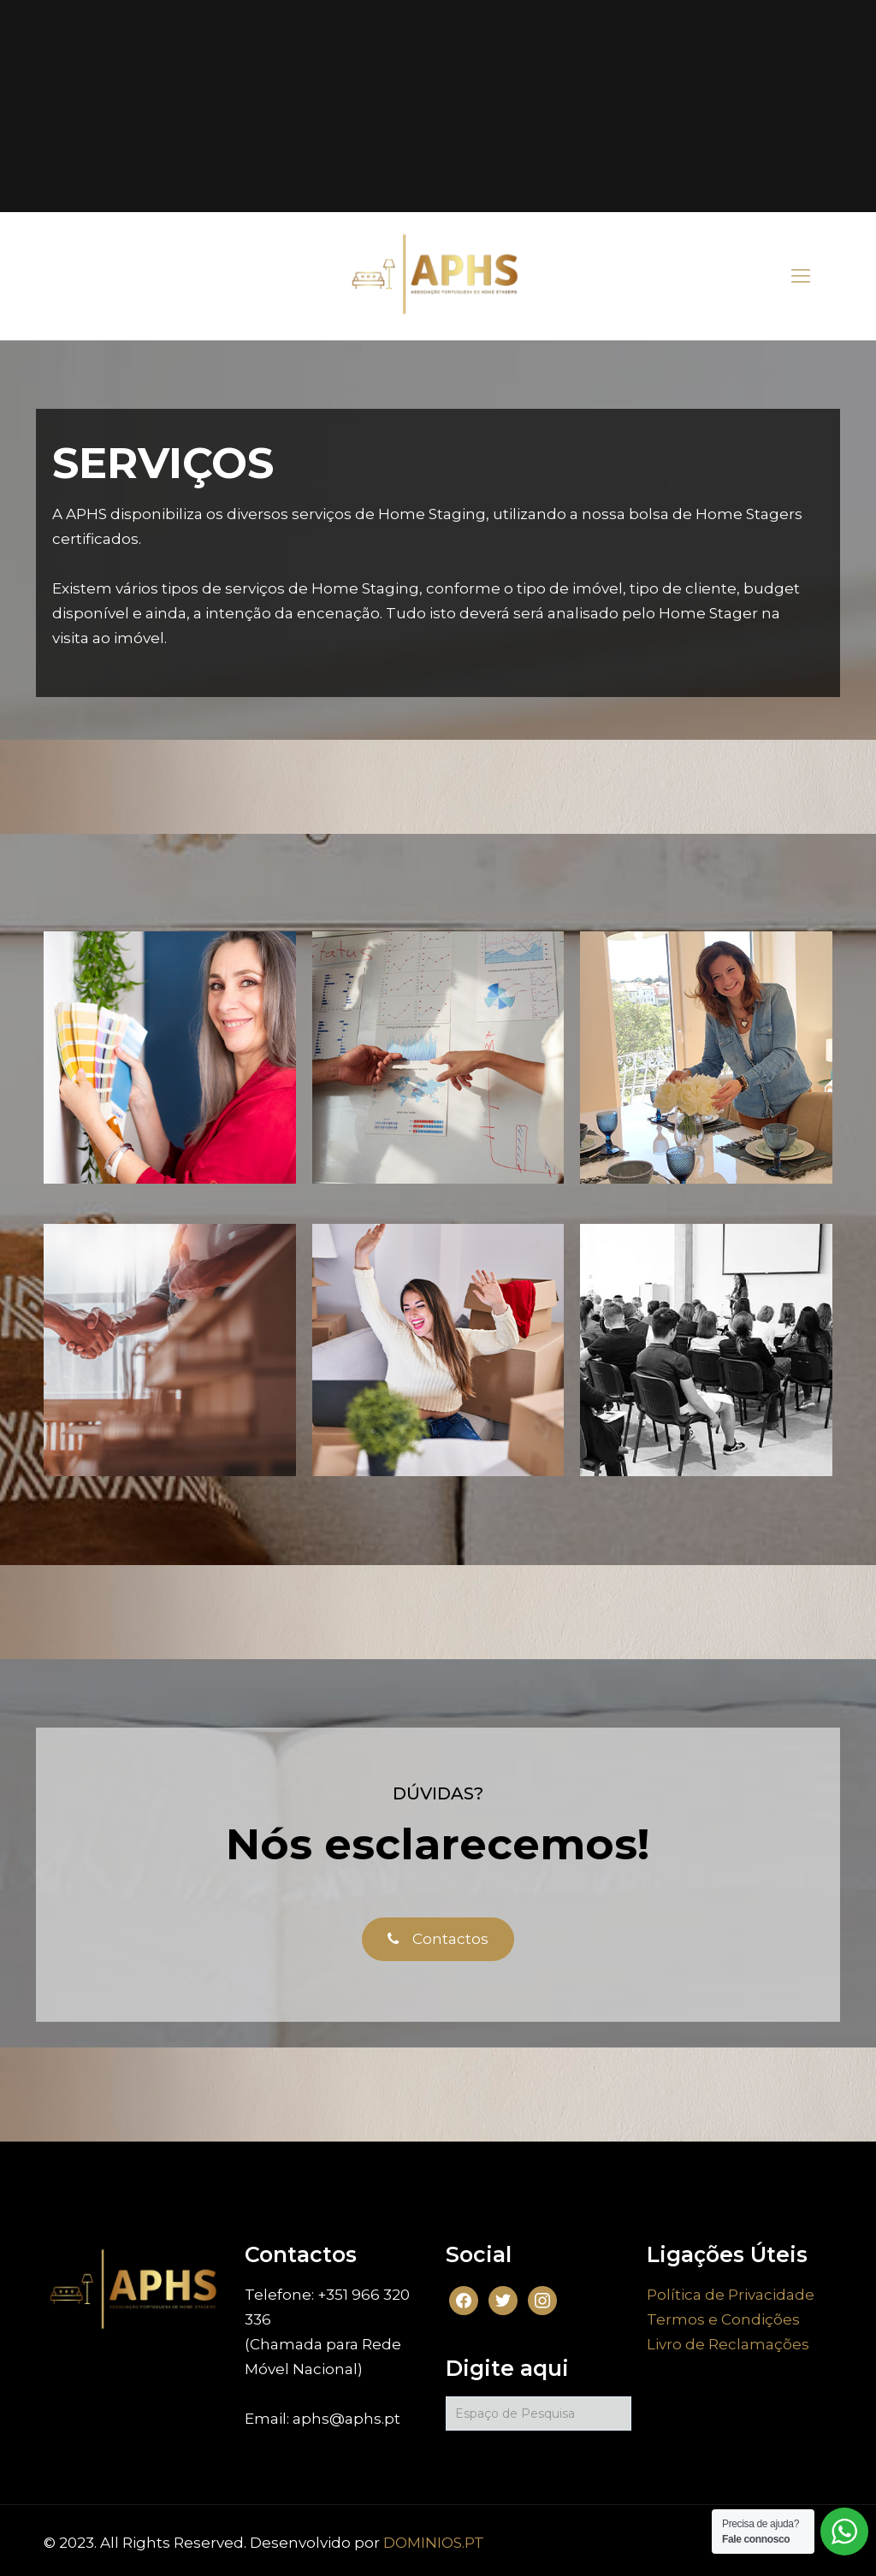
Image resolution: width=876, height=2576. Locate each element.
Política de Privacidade (730, 2294)
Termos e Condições (723, 2319)
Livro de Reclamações (728, 2344)
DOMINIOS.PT (433, 2542)
